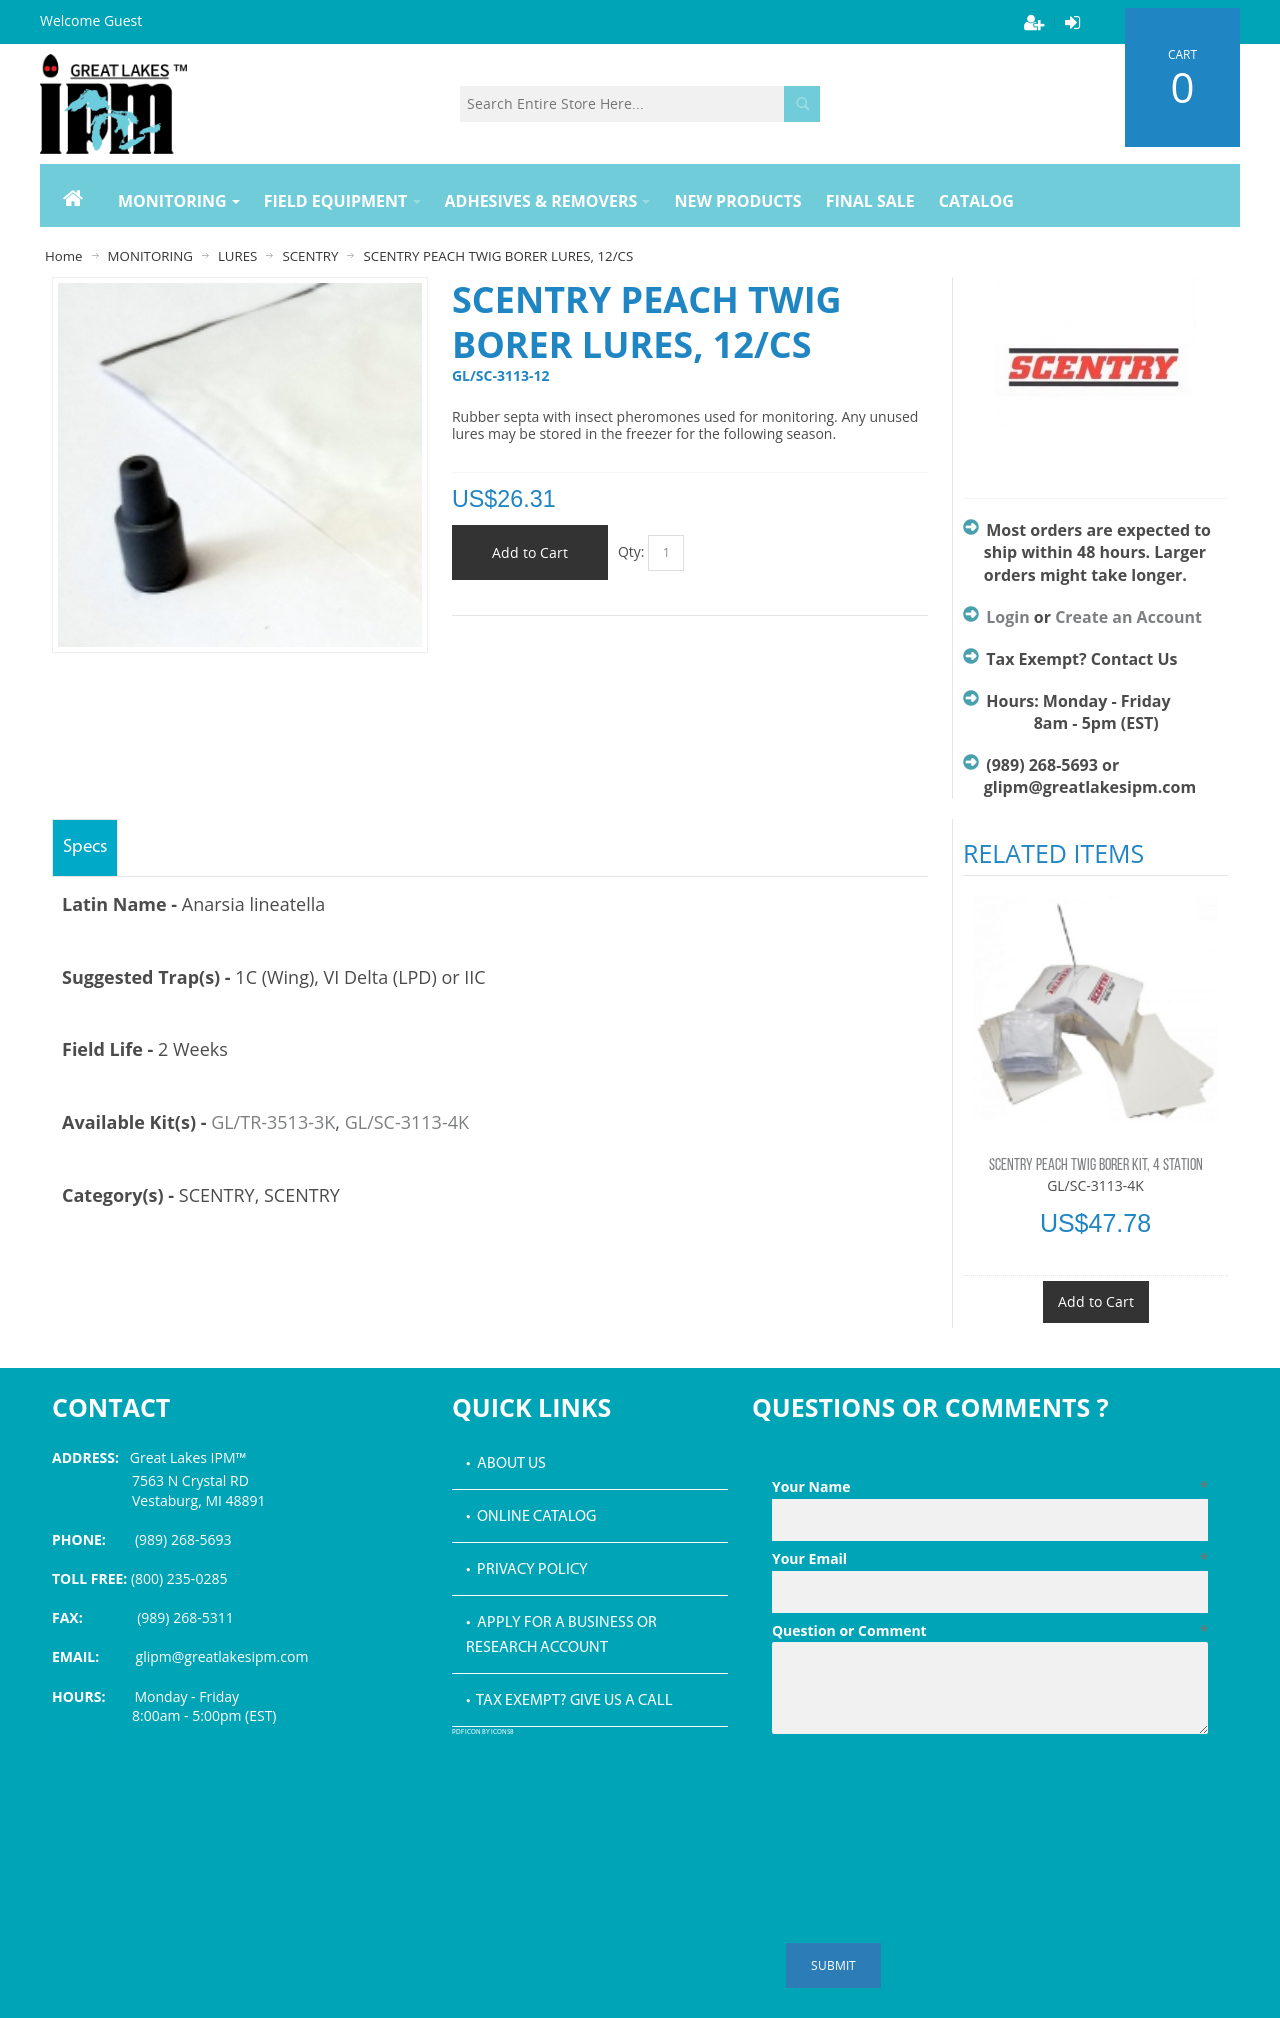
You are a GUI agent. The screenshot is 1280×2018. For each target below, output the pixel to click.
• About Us (506, 1464)
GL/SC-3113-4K (407, 1122)
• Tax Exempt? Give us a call (569, 1701)
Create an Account (1128, 617)
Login (1007, 617)
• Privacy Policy (527, 1570)
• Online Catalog (531, 1517)
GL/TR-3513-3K (273, 1122)
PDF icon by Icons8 (483, 1732)
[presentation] (924, 1791)
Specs (85, 847)
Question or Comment (990, 1631)
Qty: (631, 551)
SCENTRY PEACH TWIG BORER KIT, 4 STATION (1096, 1166)
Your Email (990, 1559)
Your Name (990, 1487)
